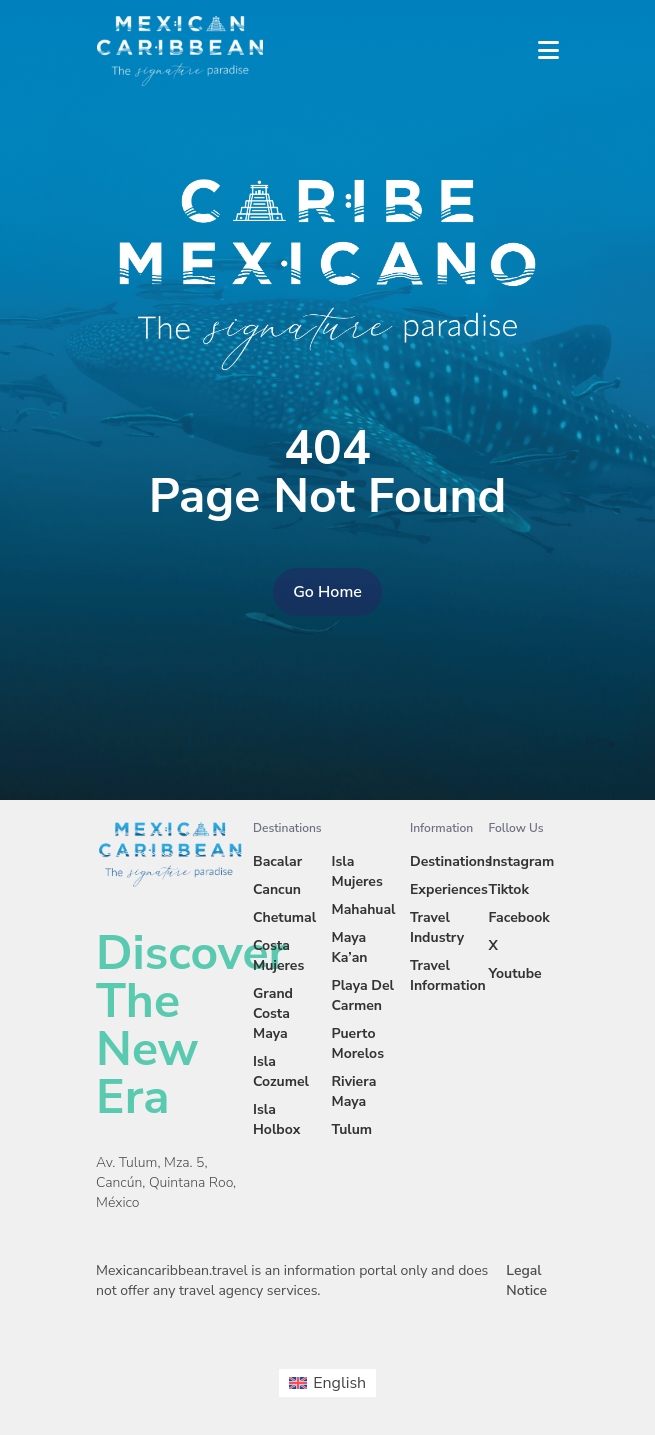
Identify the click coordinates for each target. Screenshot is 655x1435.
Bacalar (277, 861)
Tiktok (509, 889)
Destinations (451, 861)
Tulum (352, 1129)
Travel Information (448, 975)
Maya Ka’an (350, 947)
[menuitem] (327, 1383)
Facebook (519, 917)
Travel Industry (437, 927)
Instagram (522, 861)
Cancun (277, 889)
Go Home (327, 592)
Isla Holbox (276, 1119)
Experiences (449, 889)
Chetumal (284, 917)
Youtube (515, 973)
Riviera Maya (354, 1091)
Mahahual (364, 909)
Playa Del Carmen (363, 995)
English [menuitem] (339, 1383)
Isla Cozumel (281, 1071)
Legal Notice (526, 1280)
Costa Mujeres (278, 955)
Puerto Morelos (358, 1043)
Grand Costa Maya (273, 1013)
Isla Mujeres (357, 871)
